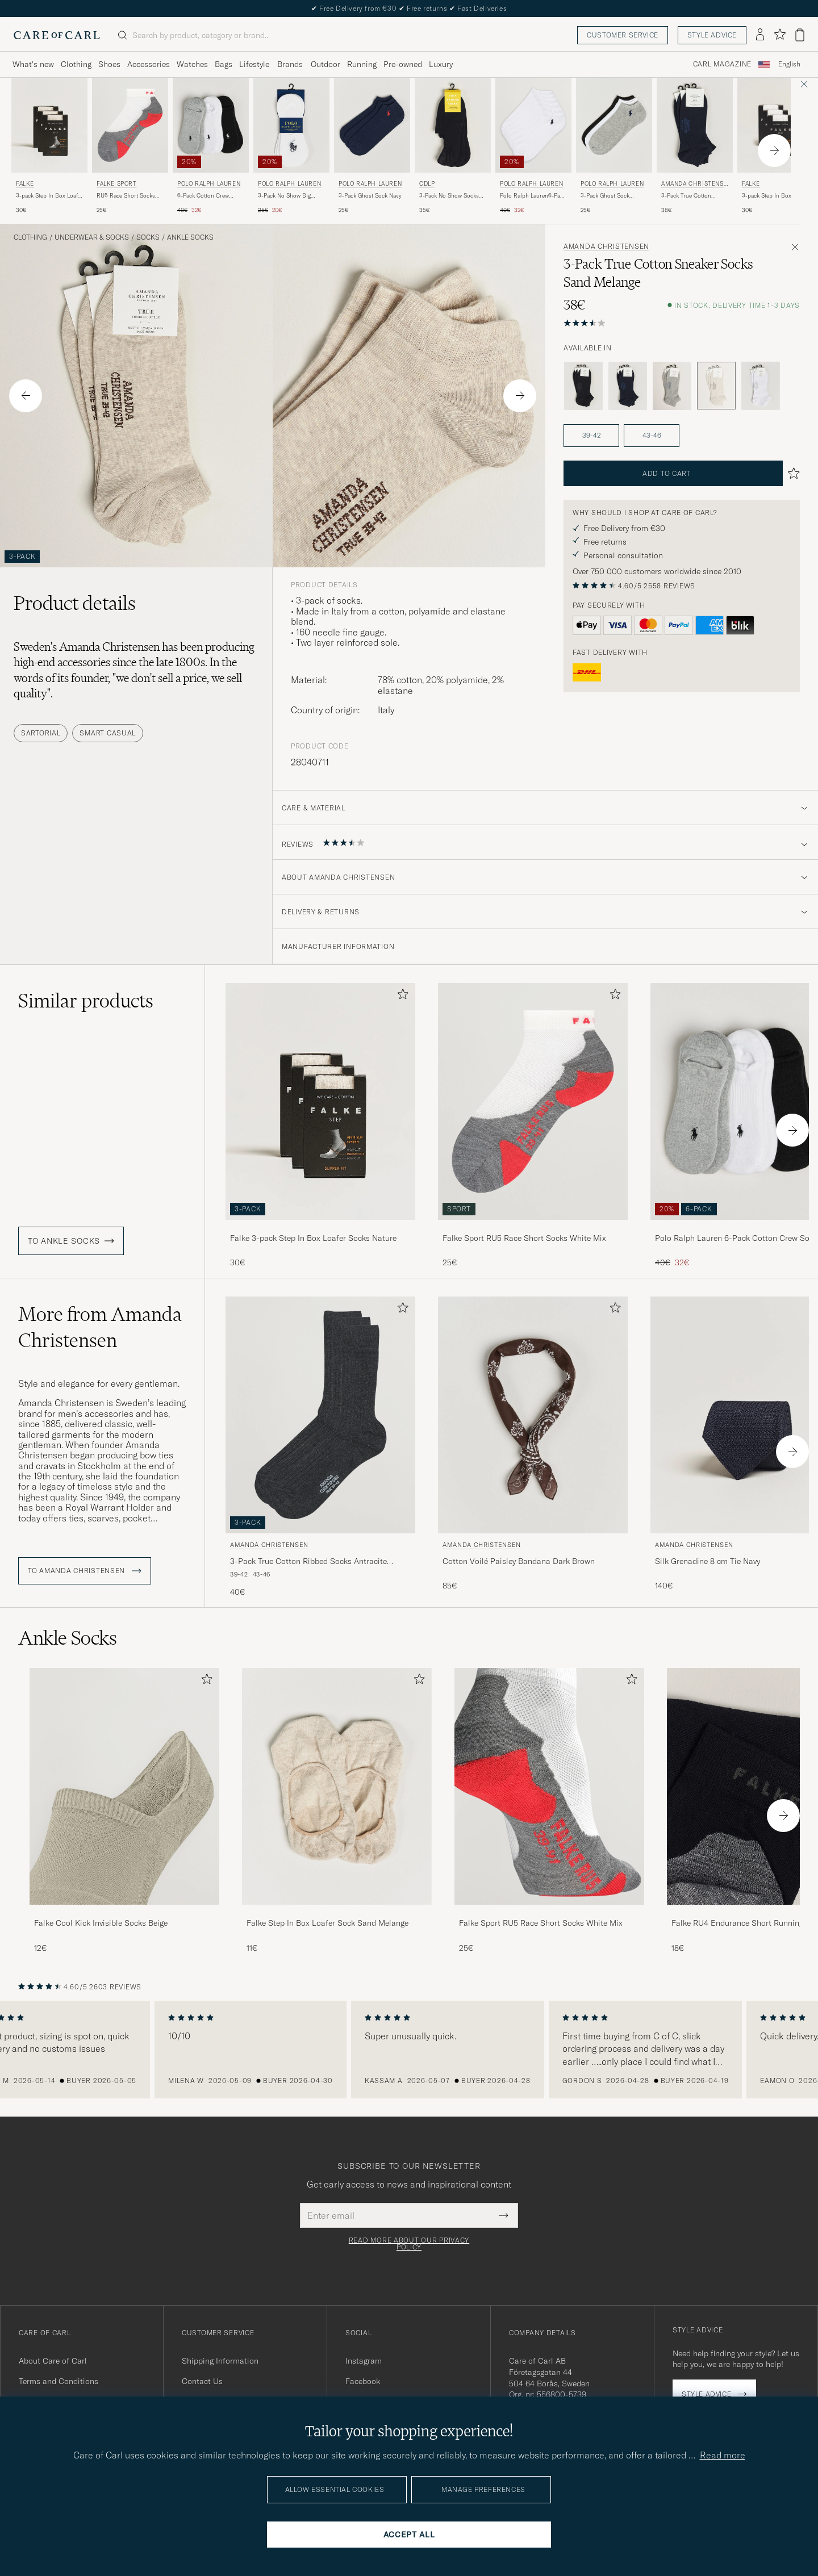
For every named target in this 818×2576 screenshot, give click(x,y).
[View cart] (800, 35)
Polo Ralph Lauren (208, 183)
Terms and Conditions (58, 2381)
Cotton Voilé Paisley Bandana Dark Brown (519, 1561)
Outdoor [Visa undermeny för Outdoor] (325, 64)
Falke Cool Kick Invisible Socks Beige (101, 1923)
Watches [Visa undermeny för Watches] (192, 64)
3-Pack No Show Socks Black (449, 196)
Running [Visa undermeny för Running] (362, 64)
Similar (85, 1001)
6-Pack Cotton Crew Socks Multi (203, 196)
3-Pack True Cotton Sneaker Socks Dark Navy (694, 196)
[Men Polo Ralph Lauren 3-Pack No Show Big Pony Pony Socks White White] (291, 125)
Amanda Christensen (694, 185)
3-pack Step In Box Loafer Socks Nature (49, 196)
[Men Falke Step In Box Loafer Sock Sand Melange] (337, 1786)
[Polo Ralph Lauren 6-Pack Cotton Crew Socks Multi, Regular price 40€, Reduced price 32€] (210, 146)
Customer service (622, 35)
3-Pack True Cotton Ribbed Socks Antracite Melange (308, 1561)
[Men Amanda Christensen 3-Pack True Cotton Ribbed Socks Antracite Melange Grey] (320, 1415)
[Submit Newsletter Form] (503, 2215)
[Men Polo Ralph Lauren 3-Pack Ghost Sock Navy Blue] (372, 125)
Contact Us (202, 2381)
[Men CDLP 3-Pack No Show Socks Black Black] (453, 125)
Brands (290, 64)
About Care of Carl (53, 2361)
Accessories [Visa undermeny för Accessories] (148, 64)
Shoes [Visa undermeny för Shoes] (109, 64)
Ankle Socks (190, 237)
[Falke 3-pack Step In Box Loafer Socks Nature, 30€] (49, 146)
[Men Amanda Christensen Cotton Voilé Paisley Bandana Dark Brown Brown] (533, 1415)
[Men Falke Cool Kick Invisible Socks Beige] (124, 1786)
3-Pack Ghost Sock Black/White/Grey (605, 196)
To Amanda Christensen (84, 1571)
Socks (148, 237)
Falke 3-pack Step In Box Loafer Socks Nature (313, 1238)
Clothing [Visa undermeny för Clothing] (76, 64)
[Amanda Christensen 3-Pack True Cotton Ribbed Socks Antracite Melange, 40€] (320, 1447)
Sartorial (40, 733)
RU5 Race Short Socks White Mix (126, 196)
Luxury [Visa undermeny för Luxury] (441, 64)
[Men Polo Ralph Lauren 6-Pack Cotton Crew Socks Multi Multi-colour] (211, 125)
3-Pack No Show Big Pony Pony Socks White (288, 196)
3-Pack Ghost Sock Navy (370, 195)
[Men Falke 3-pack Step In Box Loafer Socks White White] (775, 125)
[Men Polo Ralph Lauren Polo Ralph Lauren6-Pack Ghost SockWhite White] (533, 125)
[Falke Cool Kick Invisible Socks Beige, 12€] (124, 1811)
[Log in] (760, 35)
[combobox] (789, 64)
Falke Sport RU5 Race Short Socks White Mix (524, 1238)
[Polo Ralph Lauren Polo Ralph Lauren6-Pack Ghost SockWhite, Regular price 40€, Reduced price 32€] (533, 146)
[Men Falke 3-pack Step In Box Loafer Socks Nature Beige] (49, 125)
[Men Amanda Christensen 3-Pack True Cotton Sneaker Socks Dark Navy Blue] (695, 125)
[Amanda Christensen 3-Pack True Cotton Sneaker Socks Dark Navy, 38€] (694, 146)
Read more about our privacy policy (409, 2244)
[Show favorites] (780, 34)
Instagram (363, 2361)
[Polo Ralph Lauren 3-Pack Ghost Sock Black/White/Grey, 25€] (614, 146)
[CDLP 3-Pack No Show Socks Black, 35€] (452, 146)
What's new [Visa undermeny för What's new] (33, 64)
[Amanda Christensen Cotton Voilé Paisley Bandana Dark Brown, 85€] (533, 1447)
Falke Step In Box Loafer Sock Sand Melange (327, 1923)
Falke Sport (117, 183)
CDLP (427, 183)
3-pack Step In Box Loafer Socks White (775, 196)
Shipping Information (220, 2361)
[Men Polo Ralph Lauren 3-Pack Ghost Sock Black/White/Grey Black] (614, 125)
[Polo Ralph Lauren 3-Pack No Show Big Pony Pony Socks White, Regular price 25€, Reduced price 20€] (291, 146)
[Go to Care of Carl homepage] (57, 35)
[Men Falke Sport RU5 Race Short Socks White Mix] (549, 1786)
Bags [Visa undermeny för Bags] (223, 64)
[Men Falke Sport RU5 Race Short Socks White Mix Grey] (130, 125)
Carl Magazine (722, 64)
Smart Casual (108, 733)
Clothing (30, 237)
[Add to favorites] (400, 996)
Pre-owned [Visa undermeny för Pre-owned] (402, 64)
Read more (722, 2455)
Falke (25, 183)
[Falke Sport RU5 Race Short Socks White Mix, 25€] (130, 146)
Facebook (362, 2381)
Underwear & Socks (92, 237)
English (789, 64)
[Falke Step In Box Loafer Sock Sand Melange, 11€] (337, 1811)
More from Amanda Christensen (100, 1327)
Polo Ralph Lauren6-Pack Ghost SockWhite (533, 196)
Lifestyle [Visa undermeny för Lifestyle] (254, 64)
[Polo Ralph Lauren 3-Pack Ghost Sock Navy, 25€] (372, 146)
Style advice (712, 35)
